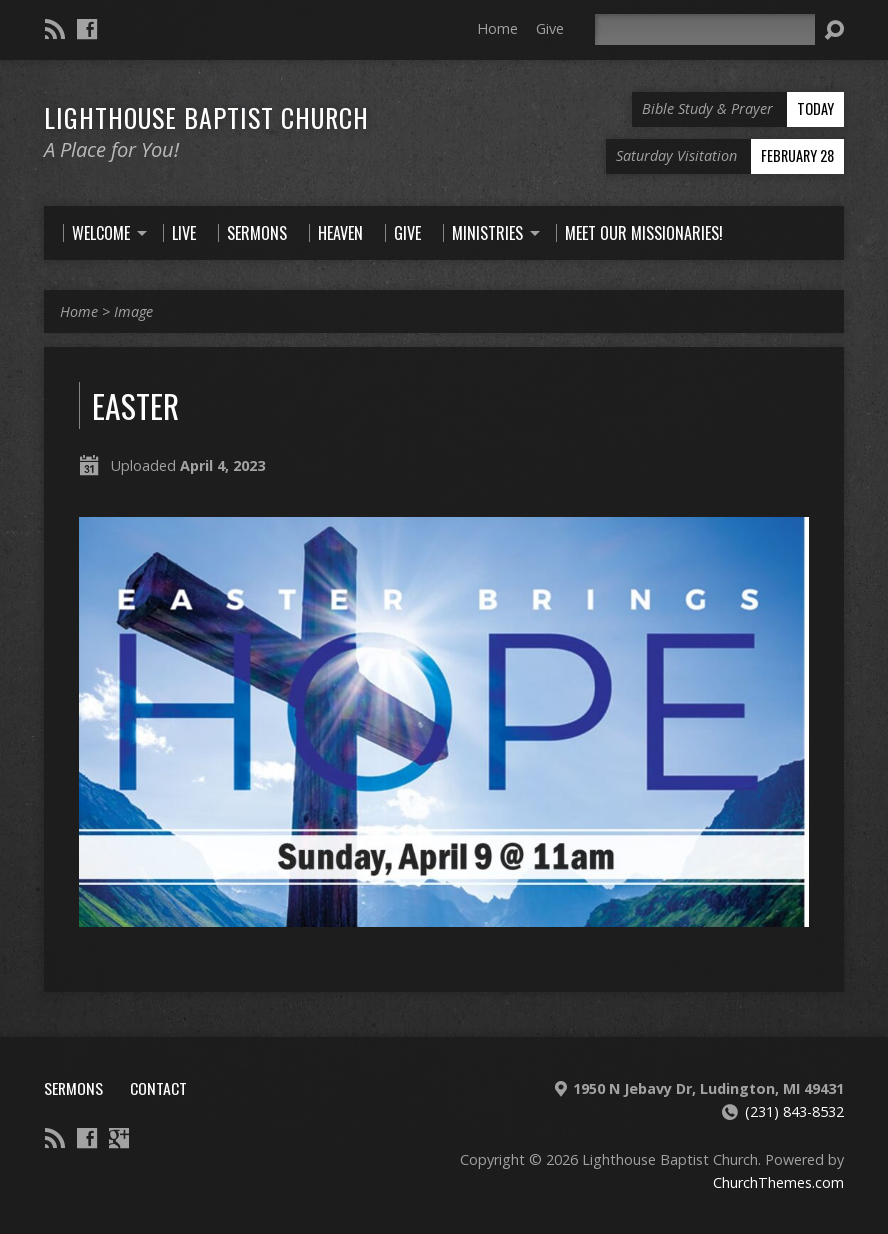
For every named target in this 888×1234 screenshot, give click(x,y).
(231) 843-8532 (794, 1111)
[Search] (705, 29)
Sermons (73, 1088)
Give (550, 28)
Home (497, 28)
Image (133, 311)
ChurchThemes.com (778, 1182)
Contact (158, 1088)
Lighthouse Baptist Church (206, 117)
